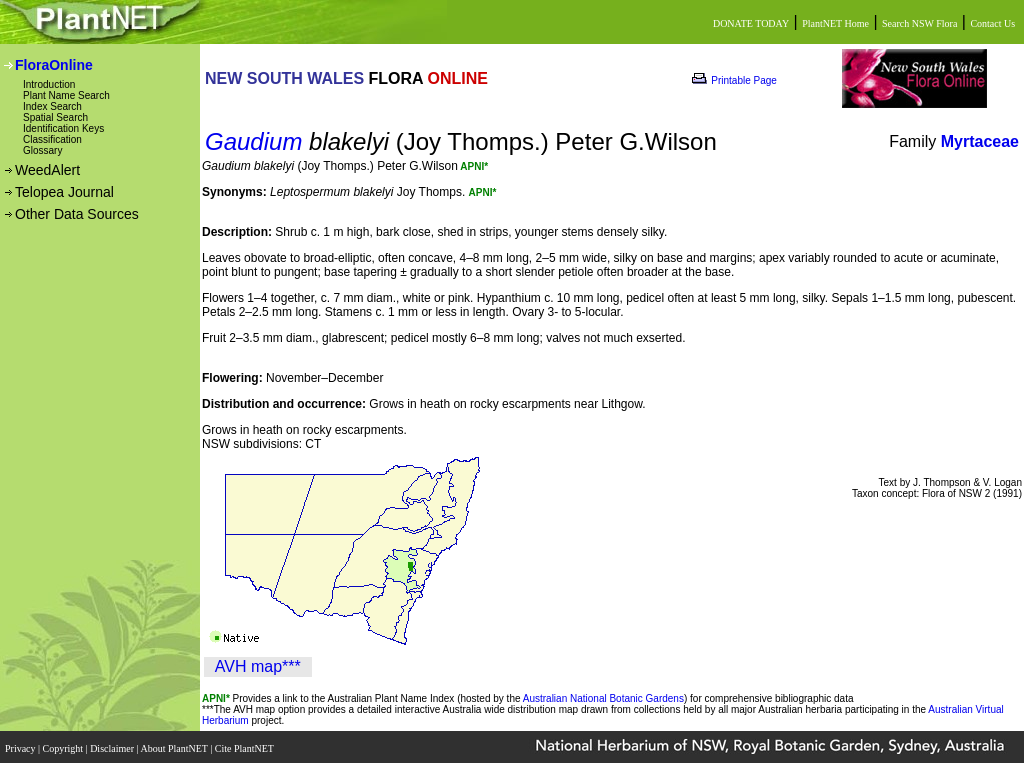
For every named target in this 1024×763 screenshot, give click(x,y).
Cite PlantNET (245, 745)
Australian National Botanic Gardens (603, 698)
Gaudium (253, 141)
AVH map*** (258, 666)
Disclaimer (113, 745)
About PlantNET (175, 745)
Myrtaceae (980, 141)
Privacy (21, 745)
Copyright (64, 745)
